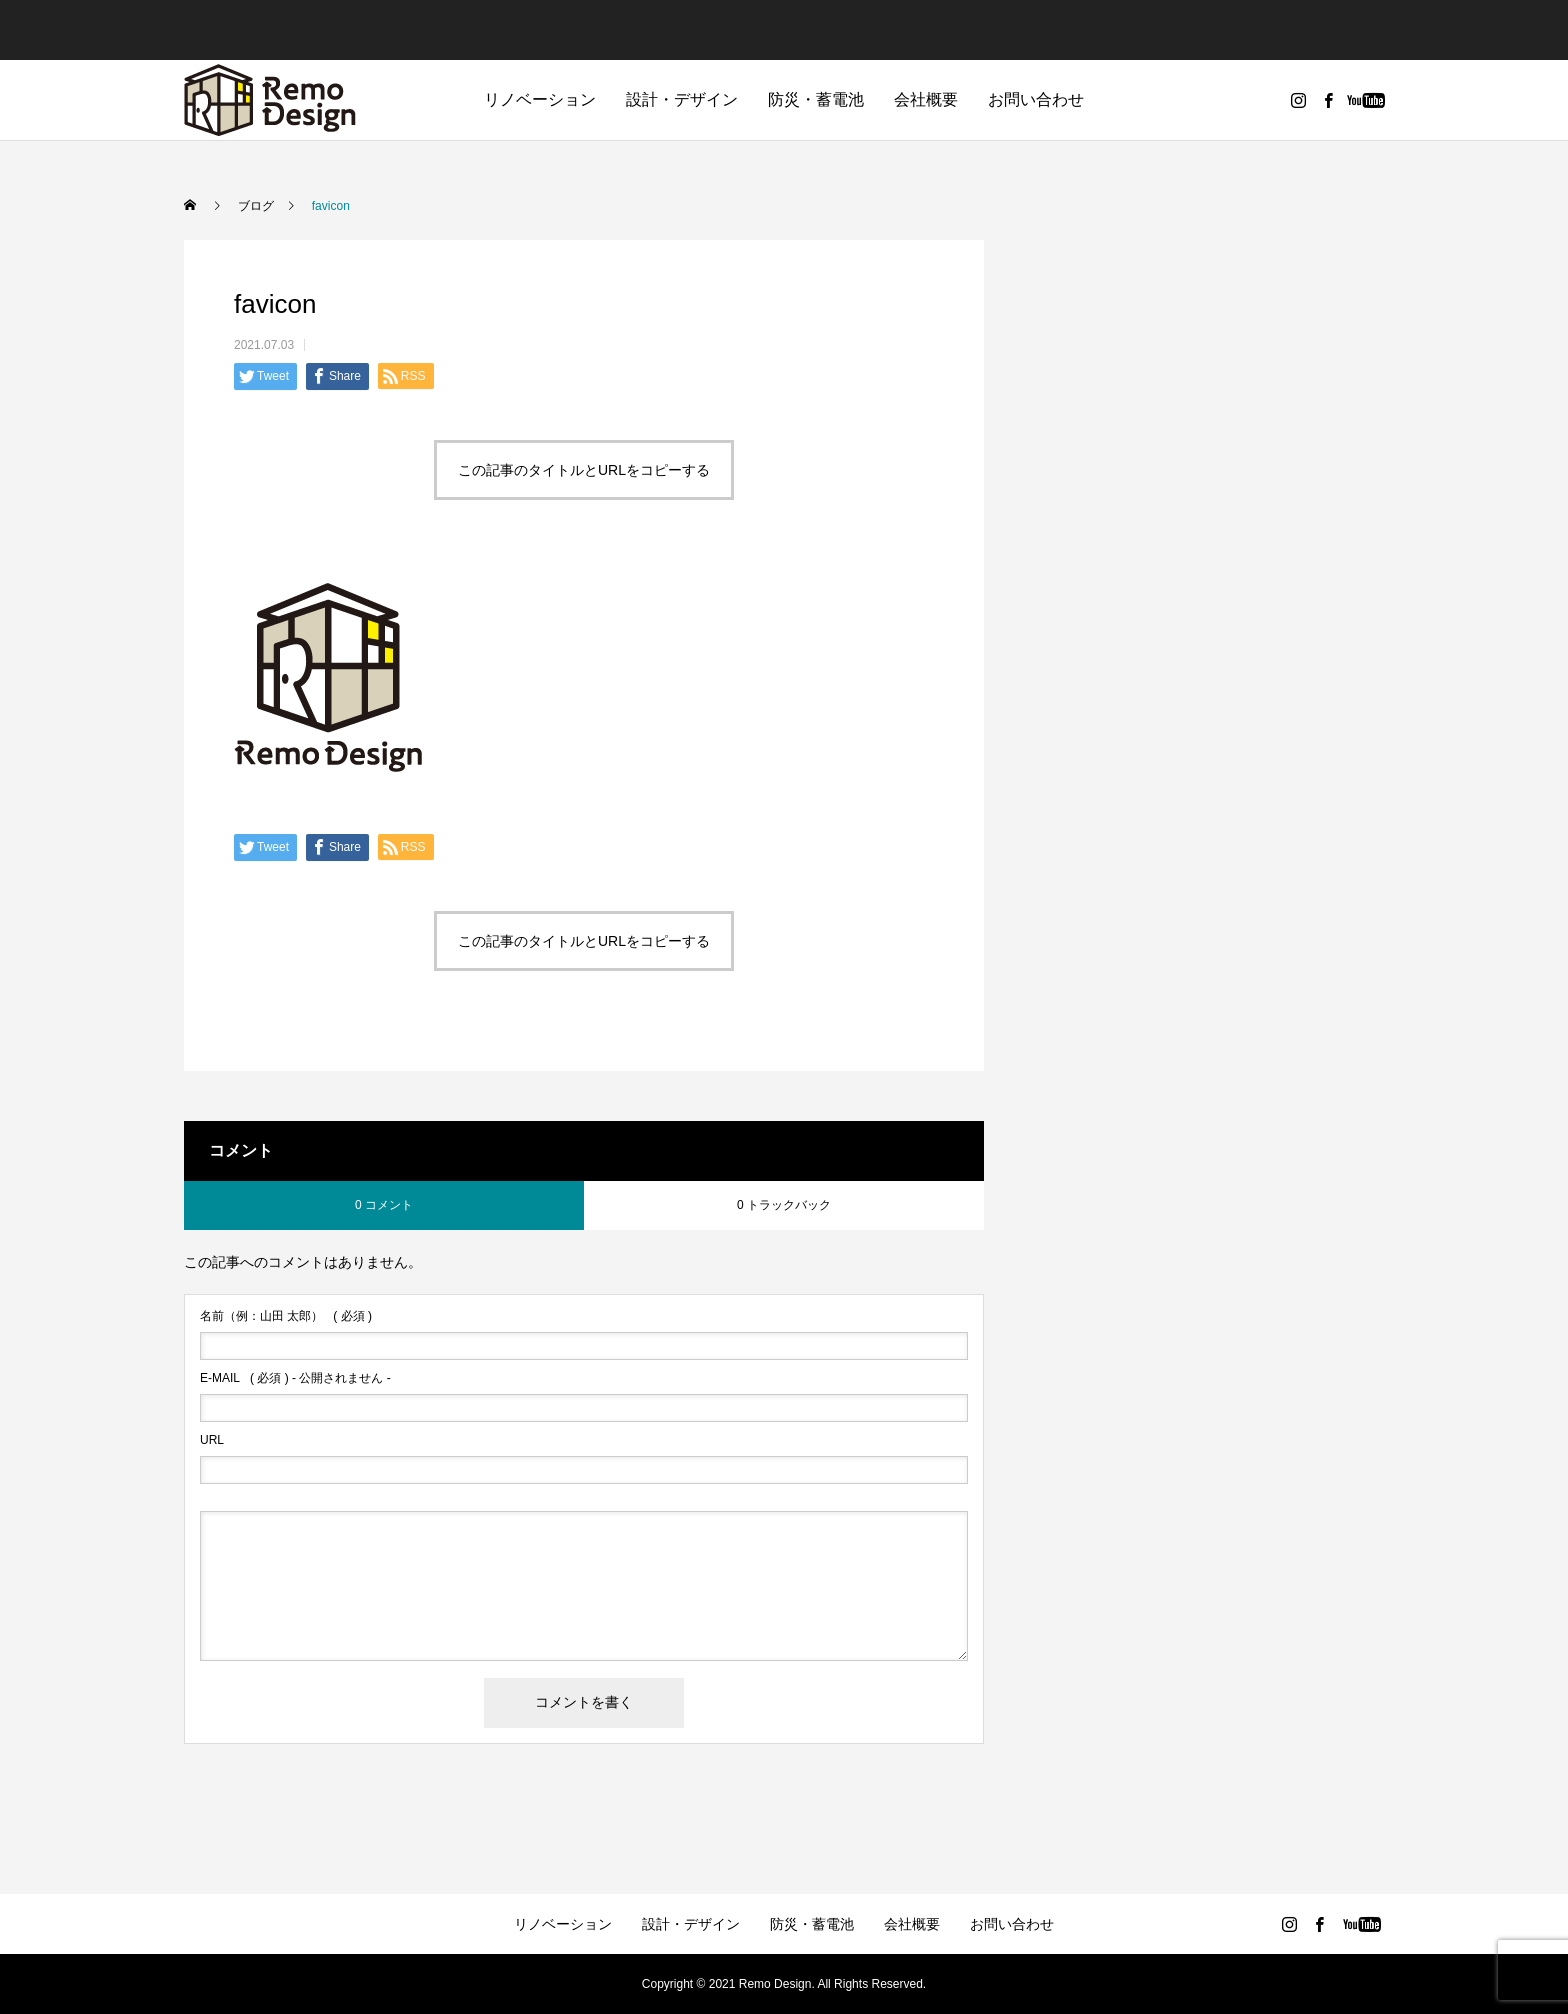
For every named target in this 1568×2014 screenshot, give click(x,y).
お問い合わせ (1036, 99)
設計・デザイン (682, 99)
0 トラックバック (784, 1205)
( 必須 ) (286, 1316)
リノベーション (540, 99)
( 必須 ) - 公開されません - (295, 1378)
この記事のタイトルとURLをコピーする (584, 470)
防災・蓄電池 (816, 99)
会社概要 (926, 99)
